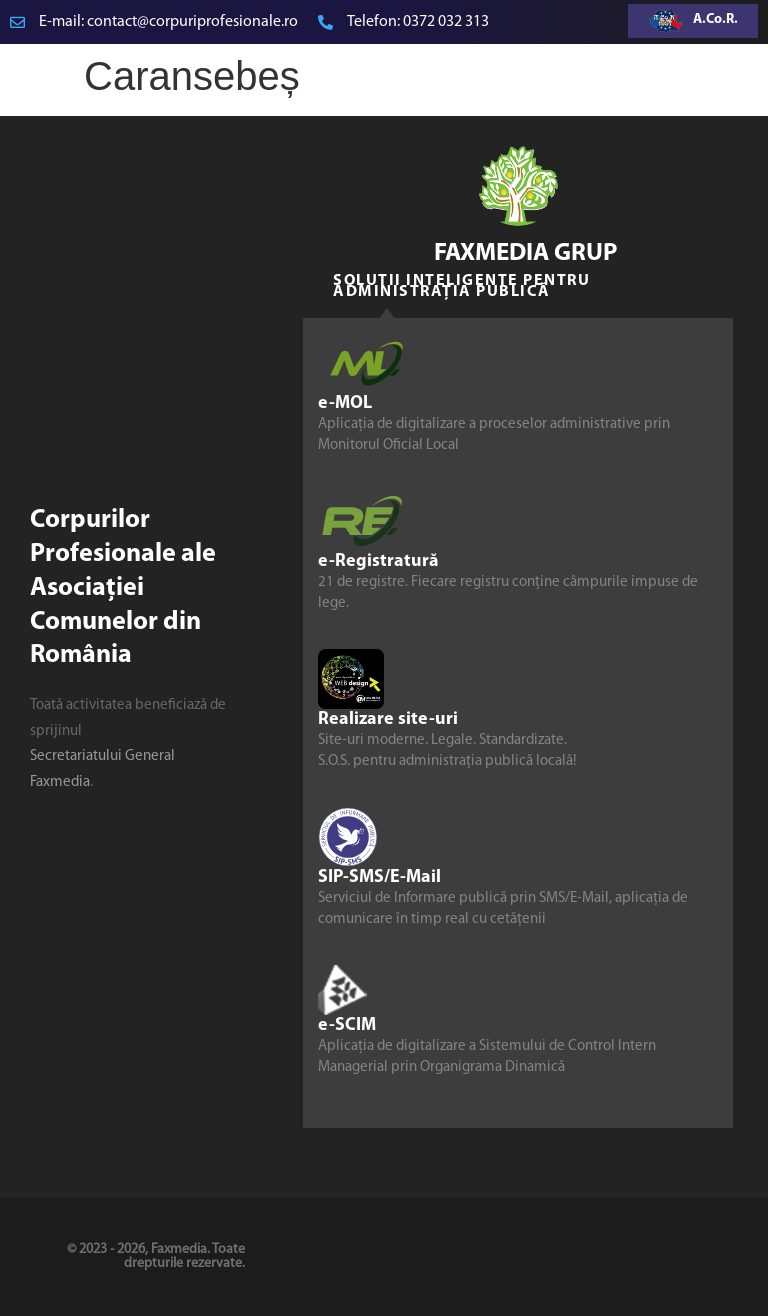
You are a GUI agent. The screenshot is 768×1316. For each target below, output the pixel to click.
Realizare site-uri (388, 719)
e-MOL (345, 403)
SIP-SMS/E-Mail (379, 877)
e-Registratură (378, 561)
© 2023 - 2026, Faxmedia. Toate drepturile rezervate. (156, 1256)
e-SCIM (347, 1025)
